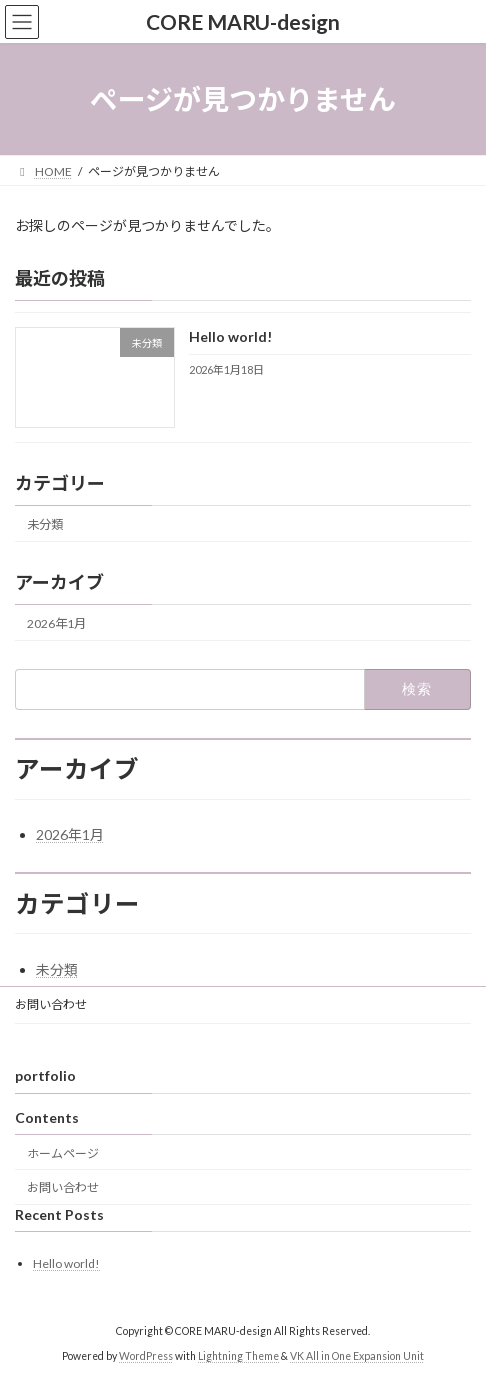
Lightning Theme (238, 1355)
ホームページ (63, 1152)
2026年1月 (56, 623)
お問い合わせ (51, 1004)
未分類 (45, 524)
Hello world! (230, 337)
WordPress (146, 1355)
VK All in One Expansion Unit (357, 1355)
